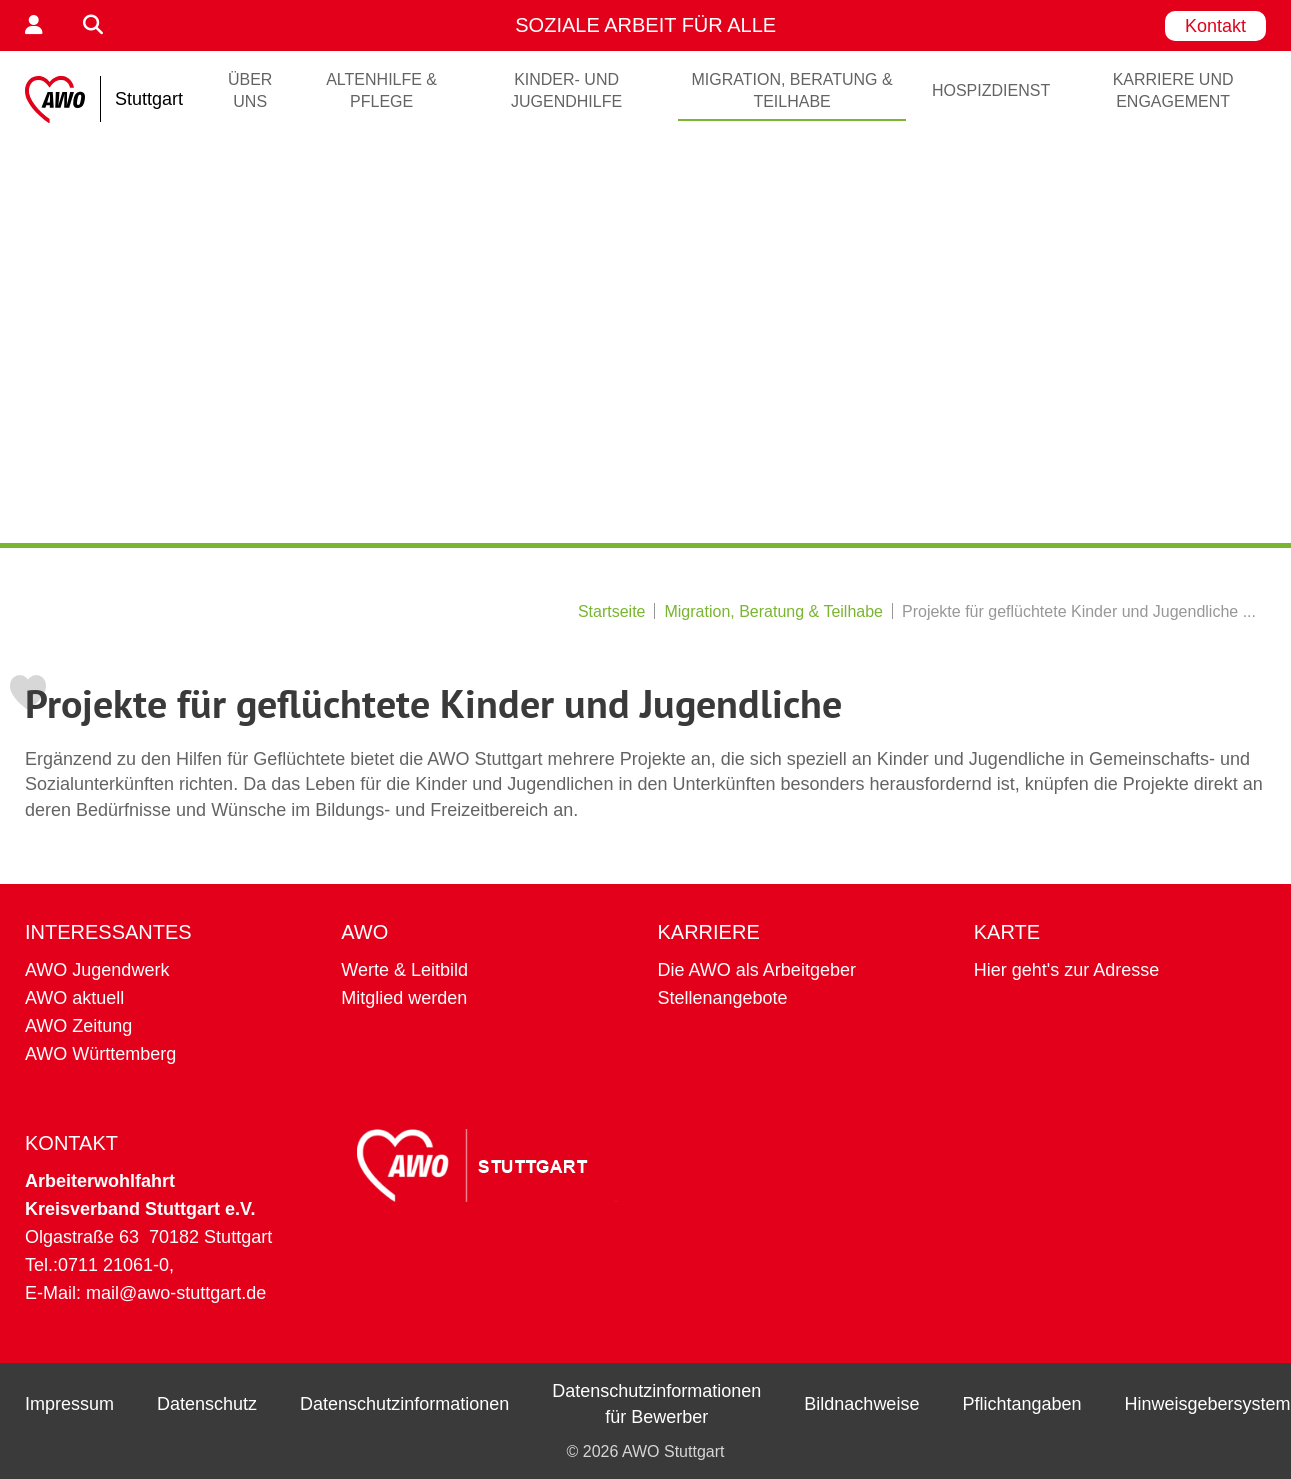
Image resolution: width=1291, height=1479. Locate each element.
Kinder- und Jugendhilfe (566, 90)
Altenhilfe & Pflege (381, 90)
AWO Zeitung (78, 1026)
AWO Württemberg (100, 1054)
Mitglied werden (404, 998)
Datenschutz (207, 1404)
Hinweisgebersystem (1208, 1404)
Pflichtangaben (1021, 1404)
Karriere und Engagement (1173, 90)
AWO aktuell (74, 998)
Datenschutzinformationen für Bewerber (656, 1404)
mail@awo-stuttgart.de (176, 1293)
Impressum (69, 1404)
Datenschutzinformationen (404, 1404)
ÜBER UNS (250, 90)
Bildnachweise (861, 1404)
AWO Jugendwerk (97, 970)
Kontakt (1215, 26)
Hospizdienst (991, 90)
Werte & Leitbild (404, 970)
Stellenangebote (723, 998)
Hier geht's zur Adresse (1067, 970)
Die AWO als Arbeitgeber (757, 970)
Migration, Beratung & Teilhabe (791, 90)
